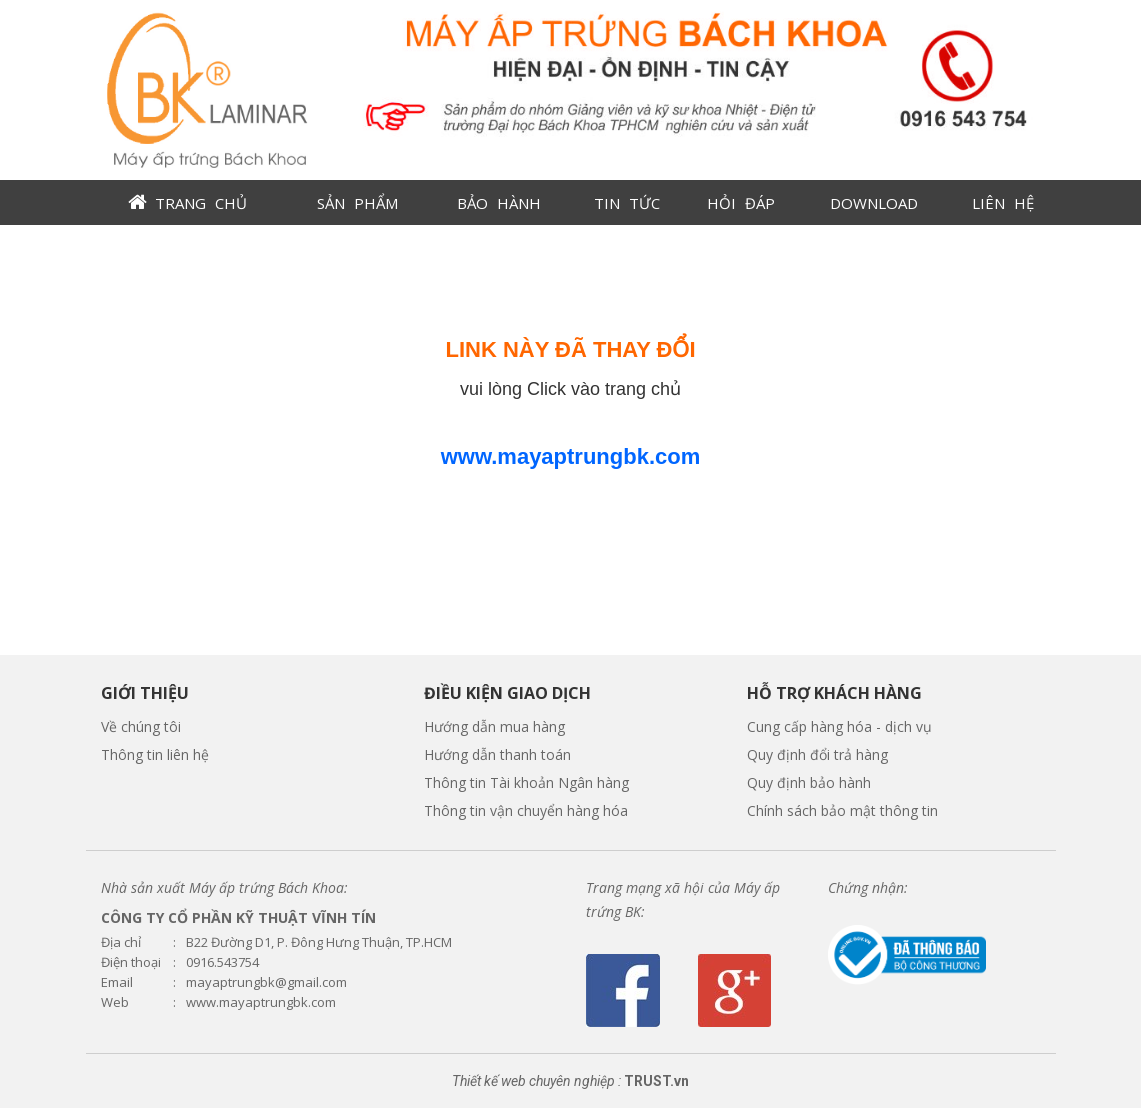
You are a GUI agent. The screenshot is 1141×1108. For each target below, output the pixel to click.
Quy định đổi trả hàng (817, 754)
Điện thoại (131, 962)
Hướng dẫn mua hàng (494, 726)
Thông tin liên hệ (155, 754)
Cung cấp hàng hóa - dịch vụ (839, 726)
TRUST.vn (656, 1081)
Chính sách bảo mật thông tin (842, 810)
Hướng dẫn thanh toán (497, 754)
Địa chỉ (121, 942)
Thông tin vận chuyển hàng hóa (526, 810)
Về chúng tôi (141, 726)
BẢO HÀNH (499, 203)
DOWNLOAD (874, 203)
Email (117, 982)
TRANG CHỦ (201, 203)
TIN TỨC (627, 203)
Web (115, 1002)
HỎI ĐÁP (741, 203)
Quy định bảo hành (809, 782)
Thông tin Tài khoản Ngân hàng (526, 782)
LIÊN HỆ (1003, 203)
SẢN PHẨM (357, 203)
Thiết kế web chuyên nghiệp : (536, 1081)
